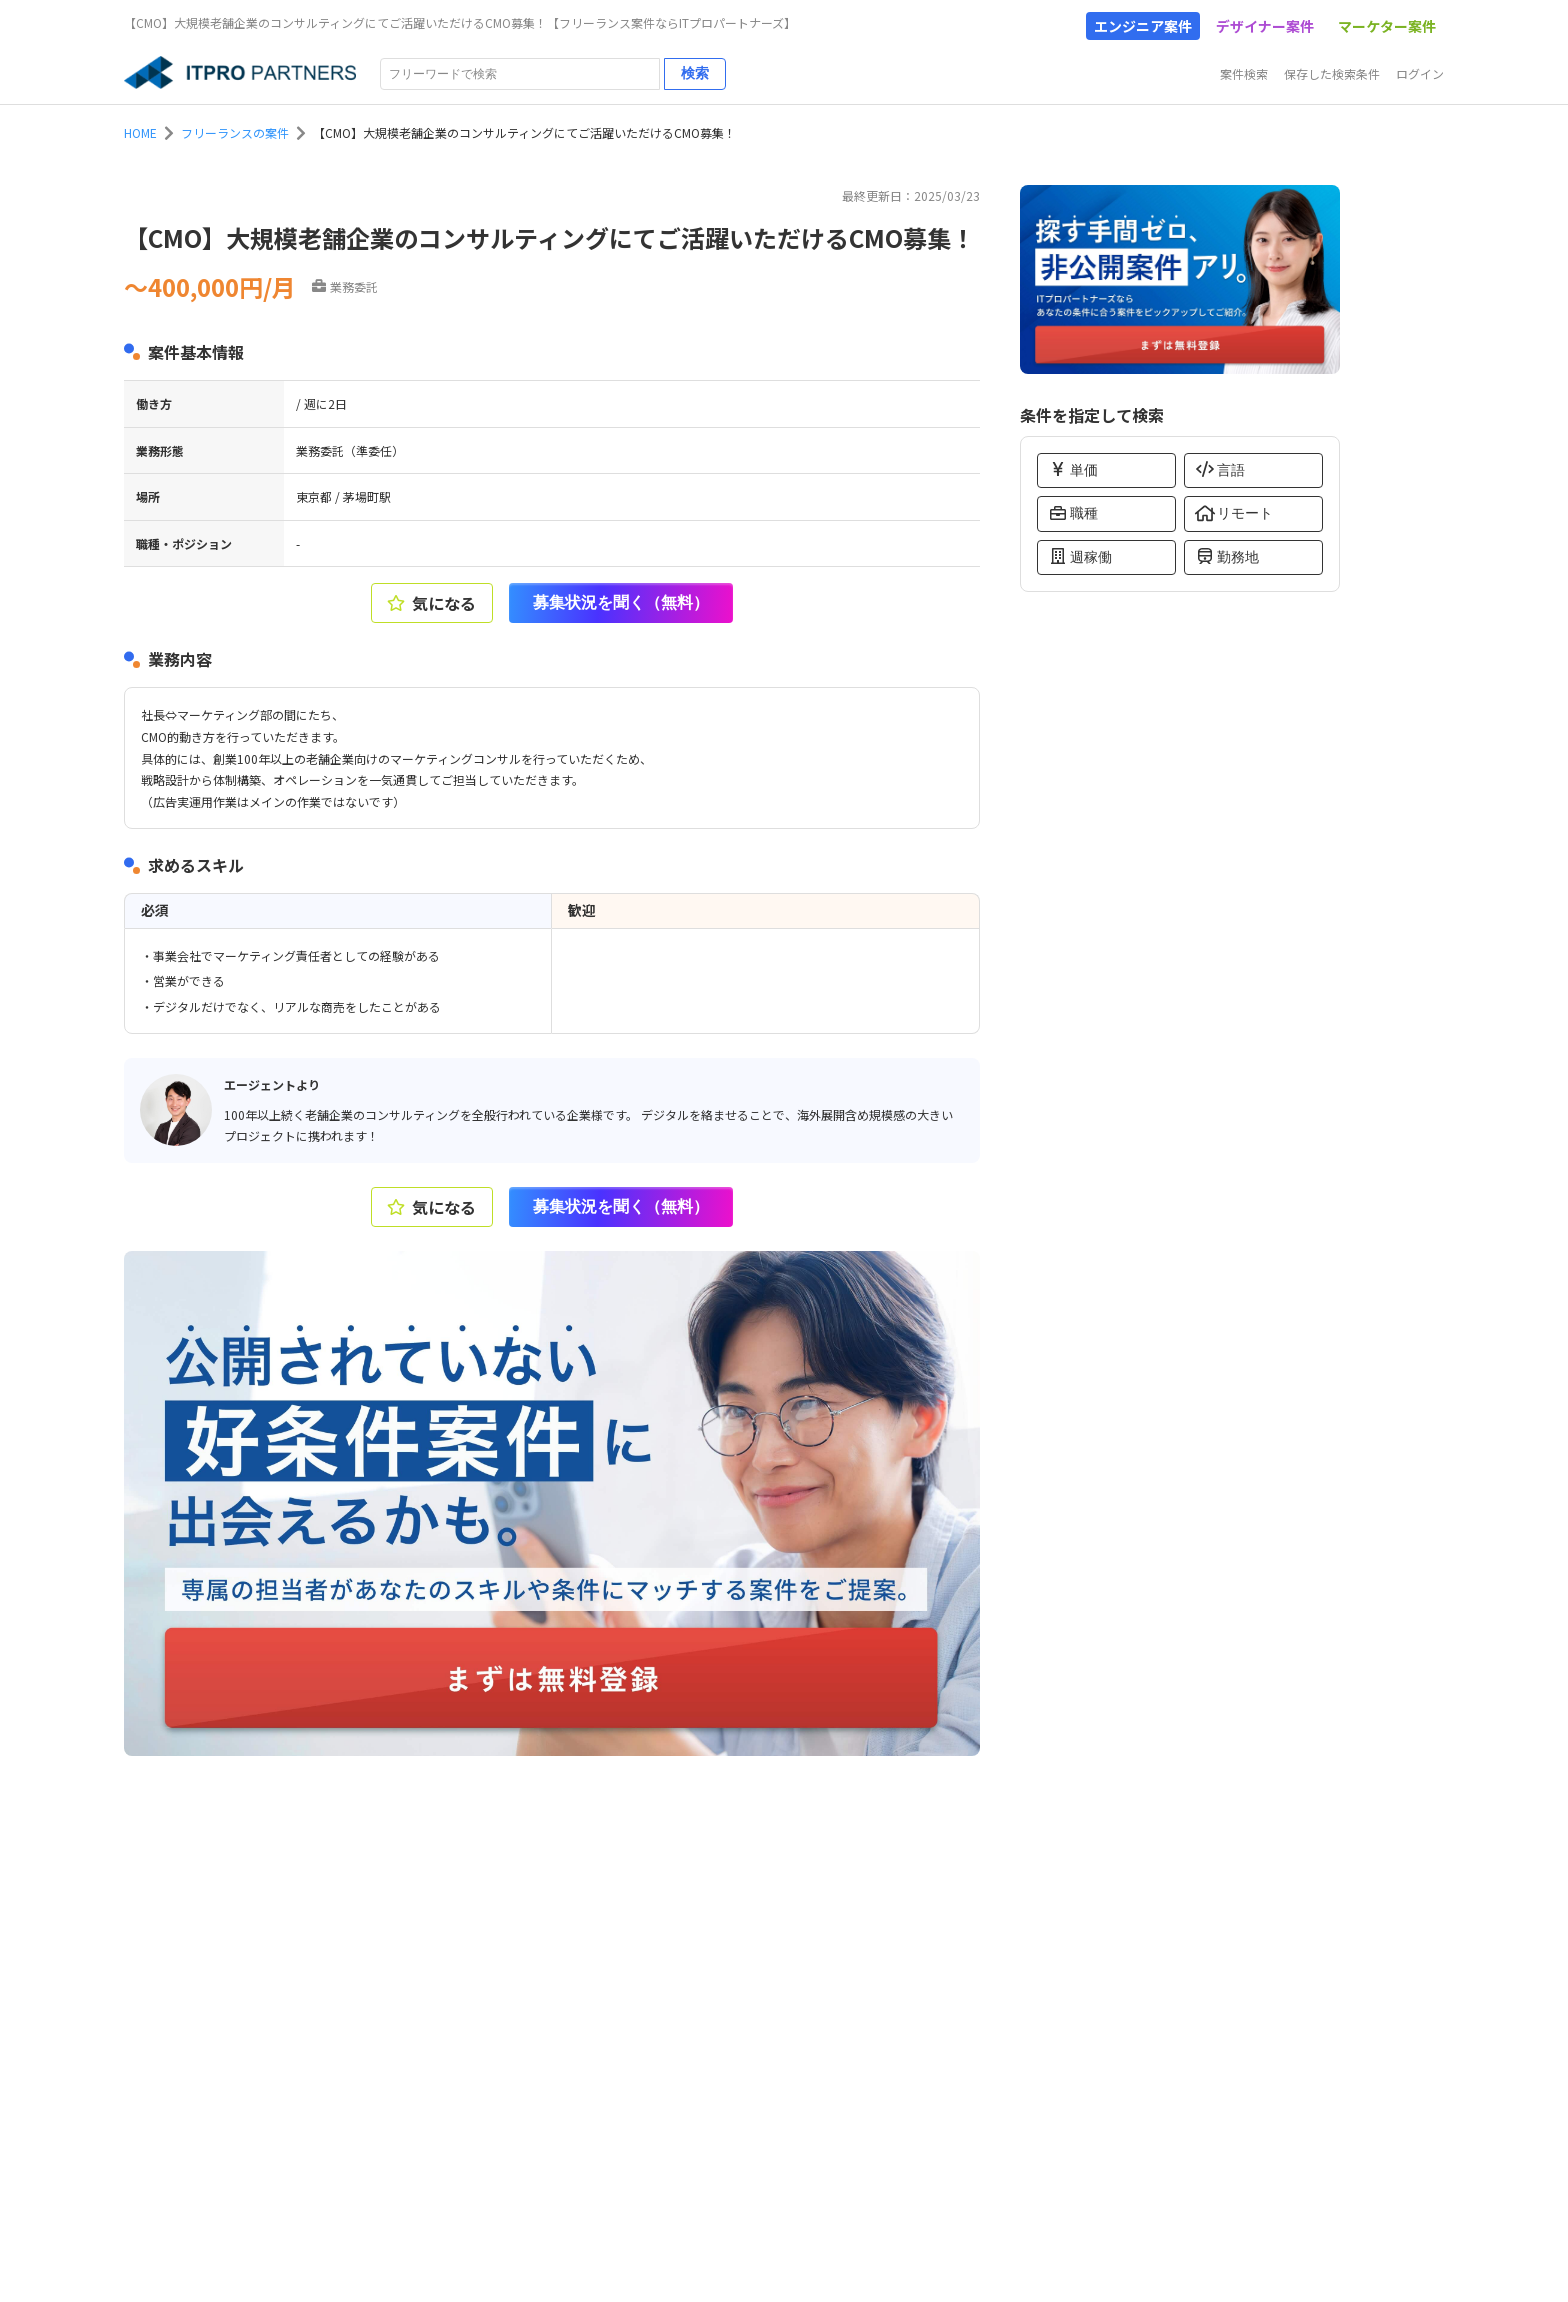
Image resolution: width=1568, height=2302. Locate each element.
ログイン (1420, 73)
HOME (140, 132)
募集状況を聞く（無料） (621, 602)
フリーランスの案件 (235, 132)
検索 (695, 73)
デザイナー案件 (1265, 26)
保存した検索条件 (1332, 73)
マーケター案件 (1387, 26)
